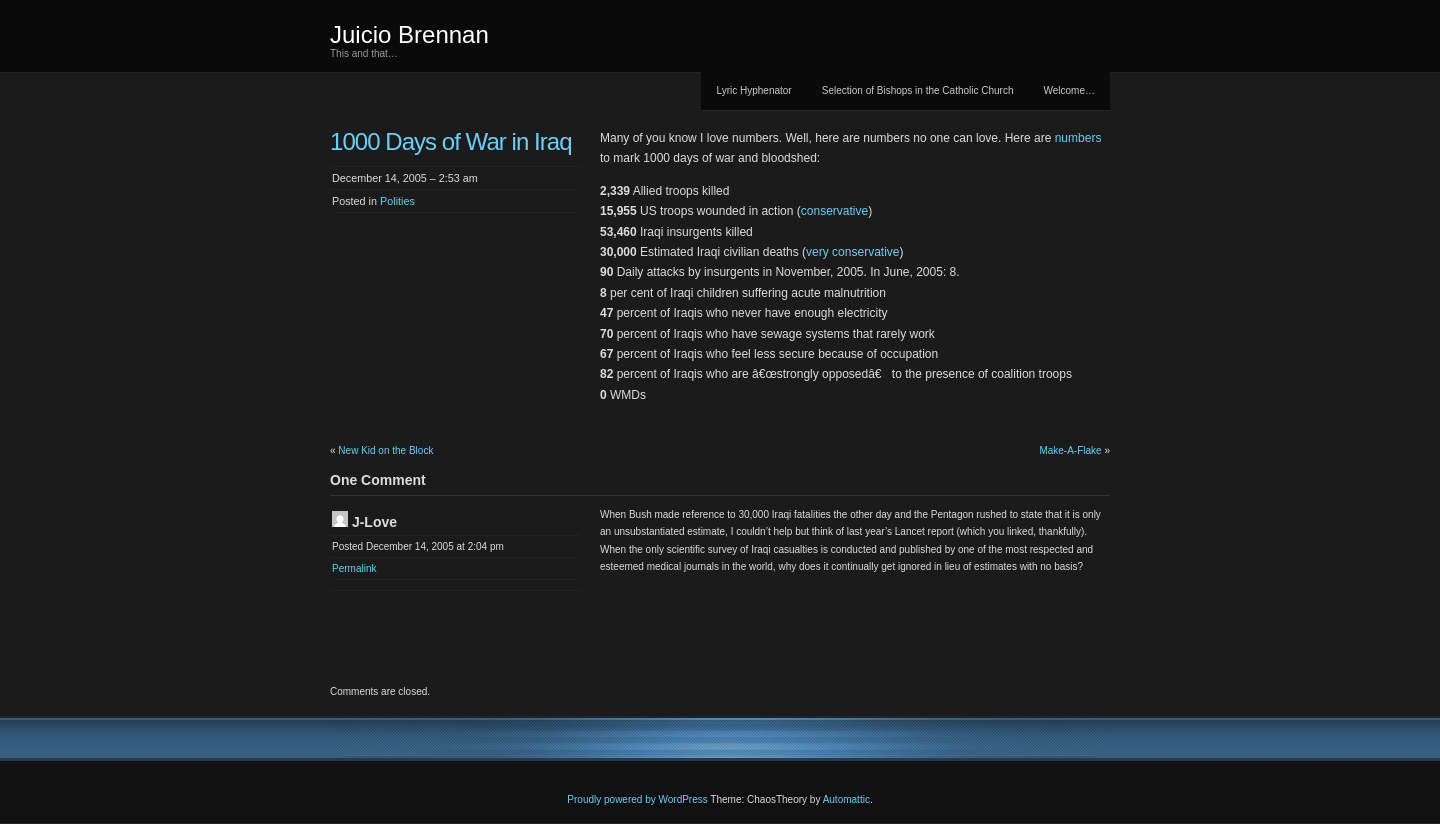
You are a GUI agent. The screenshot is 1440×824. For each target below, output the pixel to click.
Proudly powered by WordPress (637, 799)
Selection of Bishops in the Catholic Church (918, 90)
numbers (1078, 138)
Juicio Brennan (409, 34)
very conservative (852, 252)
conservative (834, 211)
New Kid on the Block (385, 450)
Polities (397, 201)
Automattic (846, 799)
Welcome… (1070, 90)
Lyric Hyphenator (753, 90)
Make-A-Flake (1070, 450)
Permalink (354, 568)
